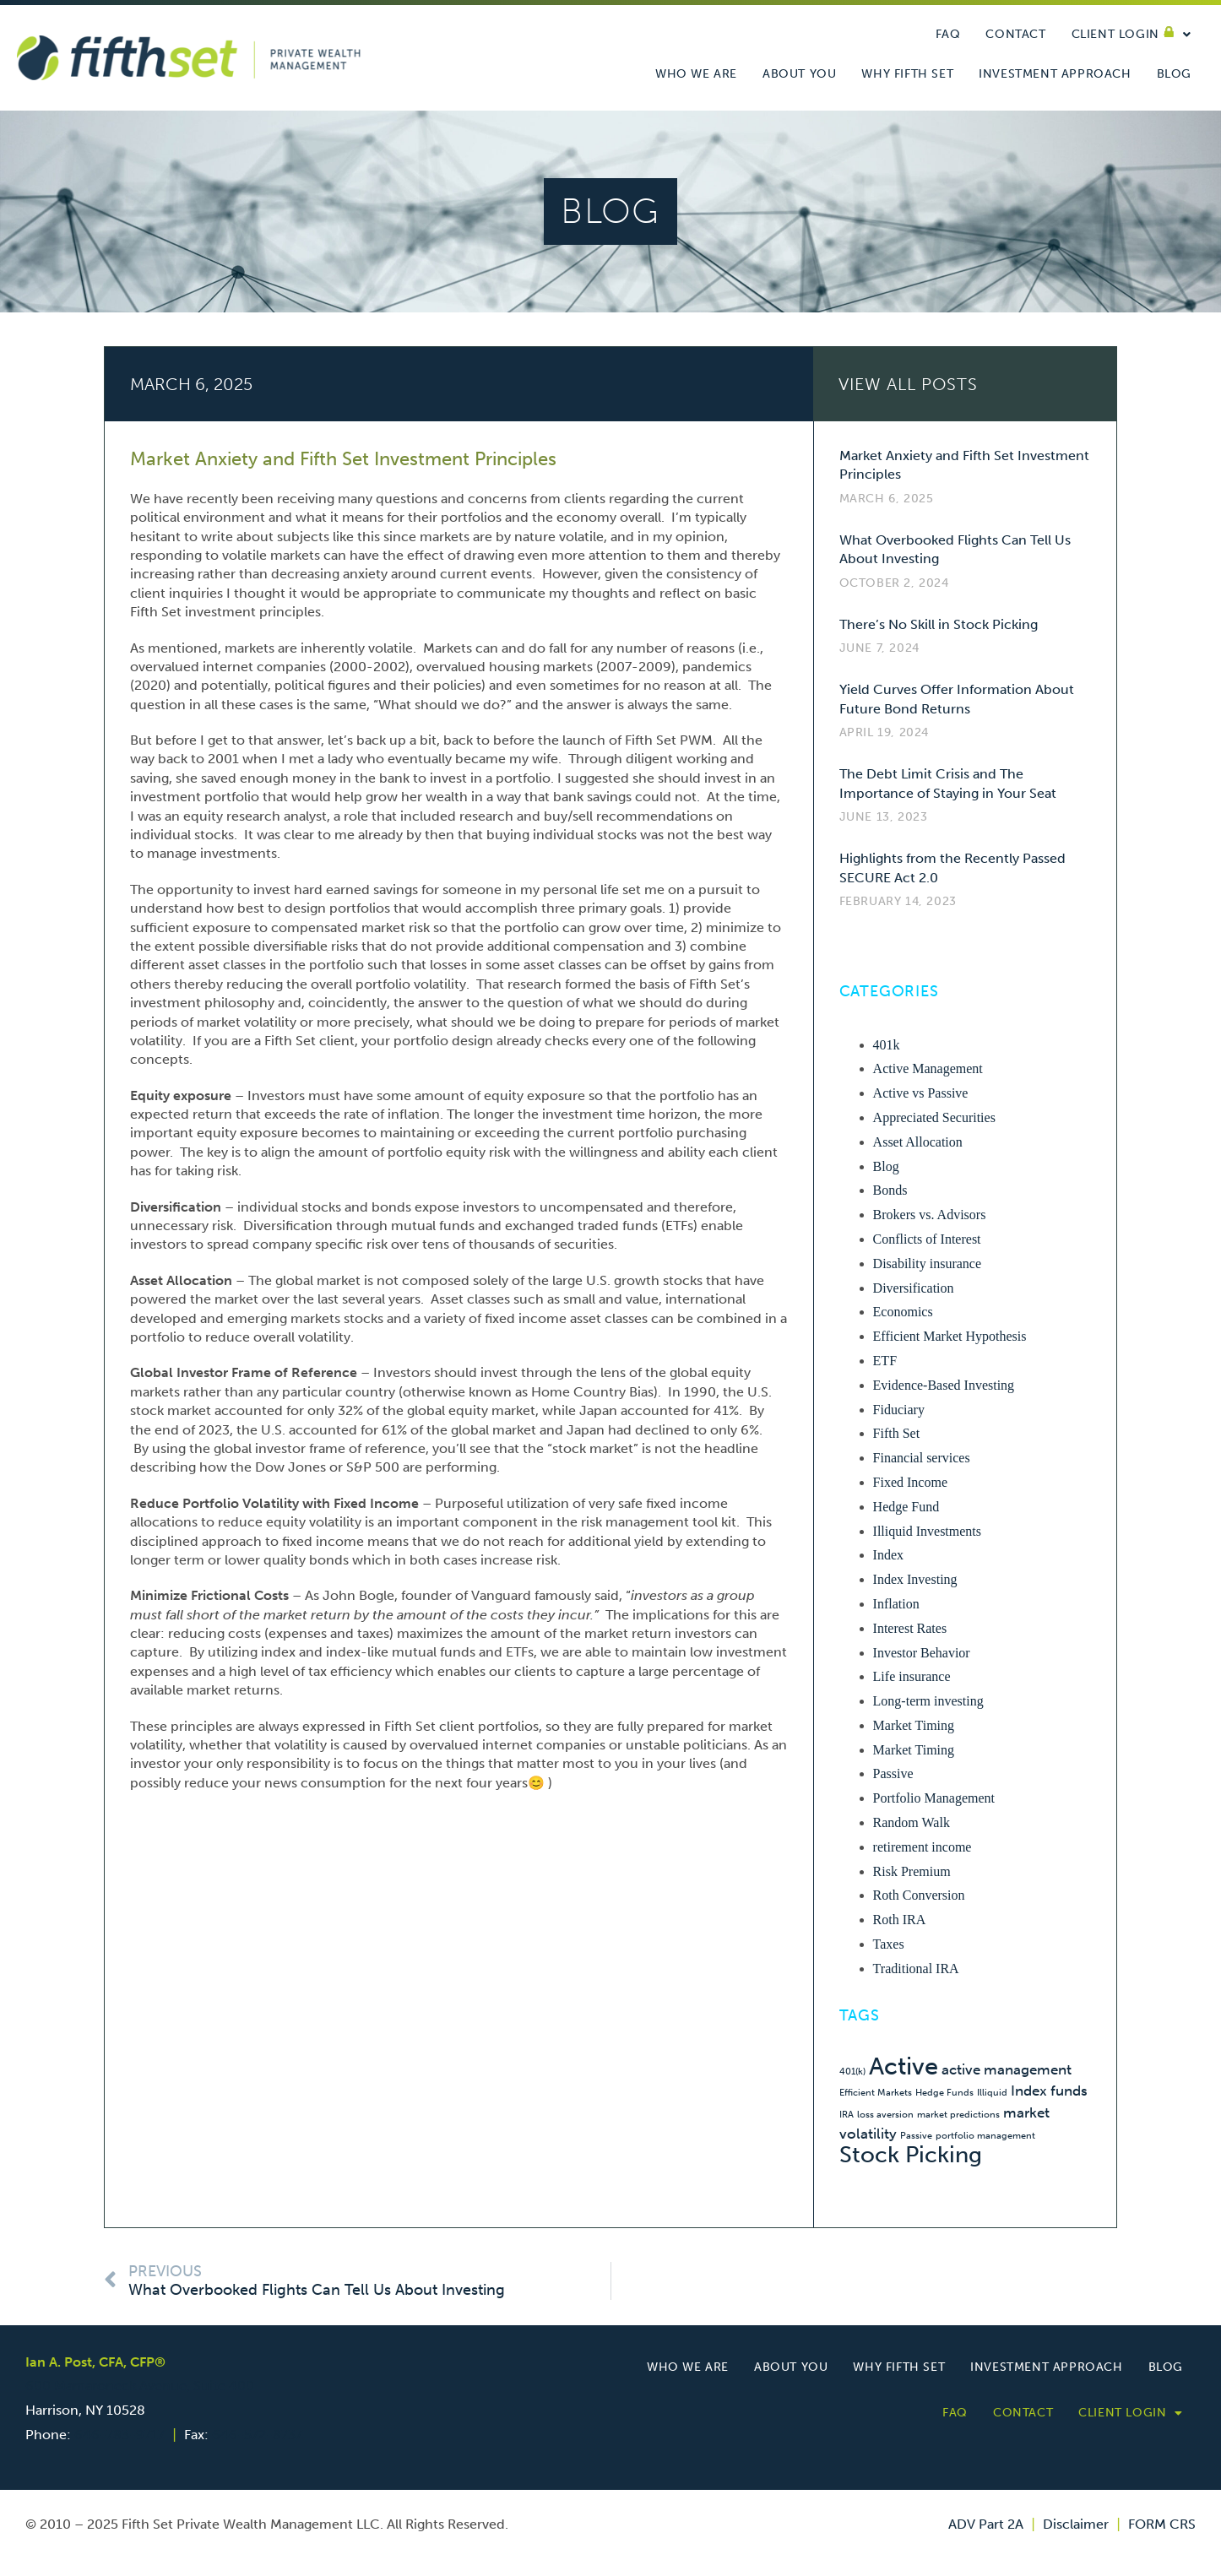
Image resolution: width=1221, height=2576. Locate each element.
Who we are (696, 74)
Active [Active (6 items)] (903, 2066)
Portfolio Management (934, 1798)
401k (886, 1045)
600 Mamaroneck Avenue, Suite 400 (139, 2386)
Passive (893, 1773)
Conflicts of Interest (927, 1239)
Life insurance (912, 1676)
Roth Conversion (919, 1895)
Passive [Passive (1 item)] (916, 2135)
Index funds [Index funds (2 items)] (1049, 2090)
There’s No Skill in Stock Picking (938, 624)
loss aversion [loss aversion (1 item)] (885, 2114)
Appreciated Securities (934, 1117)
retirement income (922, 1847)
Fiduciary (899, 1409)
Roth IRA (899, 1919)
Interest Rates (910, 1628)
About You (799, 74)
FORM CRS (1162, 2524)
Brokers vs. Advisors (929, 1214)
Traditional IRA (916, 1968)
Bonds (890, 1190)
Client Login (1131, 34)
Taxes (888, 1944)
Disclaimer (1076, 2524)
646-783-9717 (119, 2435)
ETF (885, 1360)
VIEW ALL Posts (908, 384)
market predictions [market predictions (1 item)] (958, 2114)
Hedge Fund (906, 1507)
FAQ (948, 34)
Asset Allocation (918, 1142)
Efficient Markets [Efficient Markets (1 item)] (875, 2092)
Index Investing (915, 1579)
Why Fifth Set (907, 74)
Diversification (913, 1288)
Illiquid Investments (927, 1531)
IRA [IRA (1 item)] (846, 2114)
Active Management (928, 1068)
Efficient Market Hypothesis (950, 1336)
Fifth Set (896, 1433)
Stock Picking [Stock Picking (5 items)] (910, 2154)
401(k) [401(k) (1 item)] (852, 2071)
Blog (1174, 74)
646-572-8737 (257, 2435)
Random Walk (911, 1822)
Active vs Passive (921, 1093)
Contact (1015, 34)
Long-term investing (928, 1701)
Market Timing (913, 1725)
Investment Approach (1055, 74)
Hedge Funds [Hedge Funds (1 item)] (944, 2092)
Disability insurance (927, 1263)
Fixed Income (910, 1482)
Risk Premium (912, 1871)
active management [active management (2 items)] (1007, 2069)
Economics (903, 1311)
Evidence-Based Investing (944, 1385)
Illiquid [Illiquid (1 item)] (992, 2092)
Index (888, 1555)
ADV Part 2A (985, 2524)
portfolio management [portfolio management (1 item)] (985, 2135)
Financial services (921, 1458)
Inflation (896, 1604)
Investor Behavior (921, 1653)
